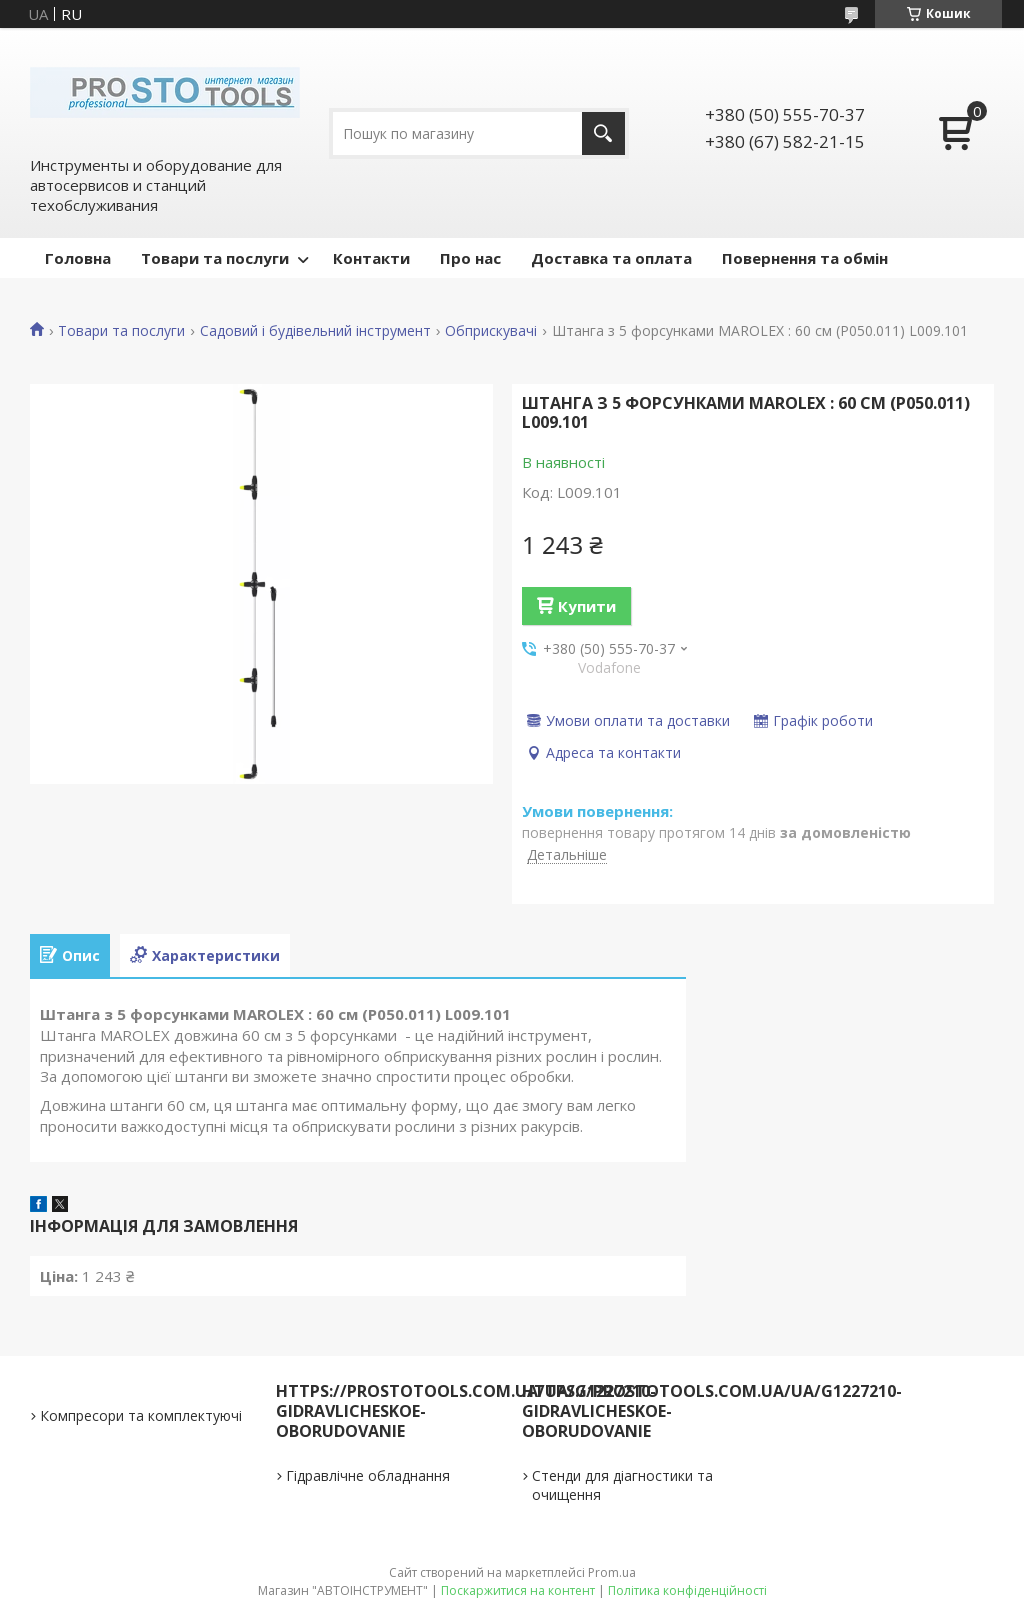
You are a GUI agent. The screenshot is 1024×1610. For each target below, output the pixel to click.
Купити (587, 606)
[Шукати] (603, 133)
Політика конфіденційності (687, 1590)
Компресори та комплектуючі (141, 1415)
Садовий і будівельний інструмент (315, 331)
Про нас (470, 258)
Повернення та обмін (805, 258)
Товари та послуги (215, 258)
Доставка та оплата (611, 258)
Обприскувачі (491, 331)
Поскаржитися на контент (518, 1590)
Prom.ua (612, 1572)
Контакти (371, 258)
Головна (78, 258)
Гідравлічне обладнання (368, 1475)
